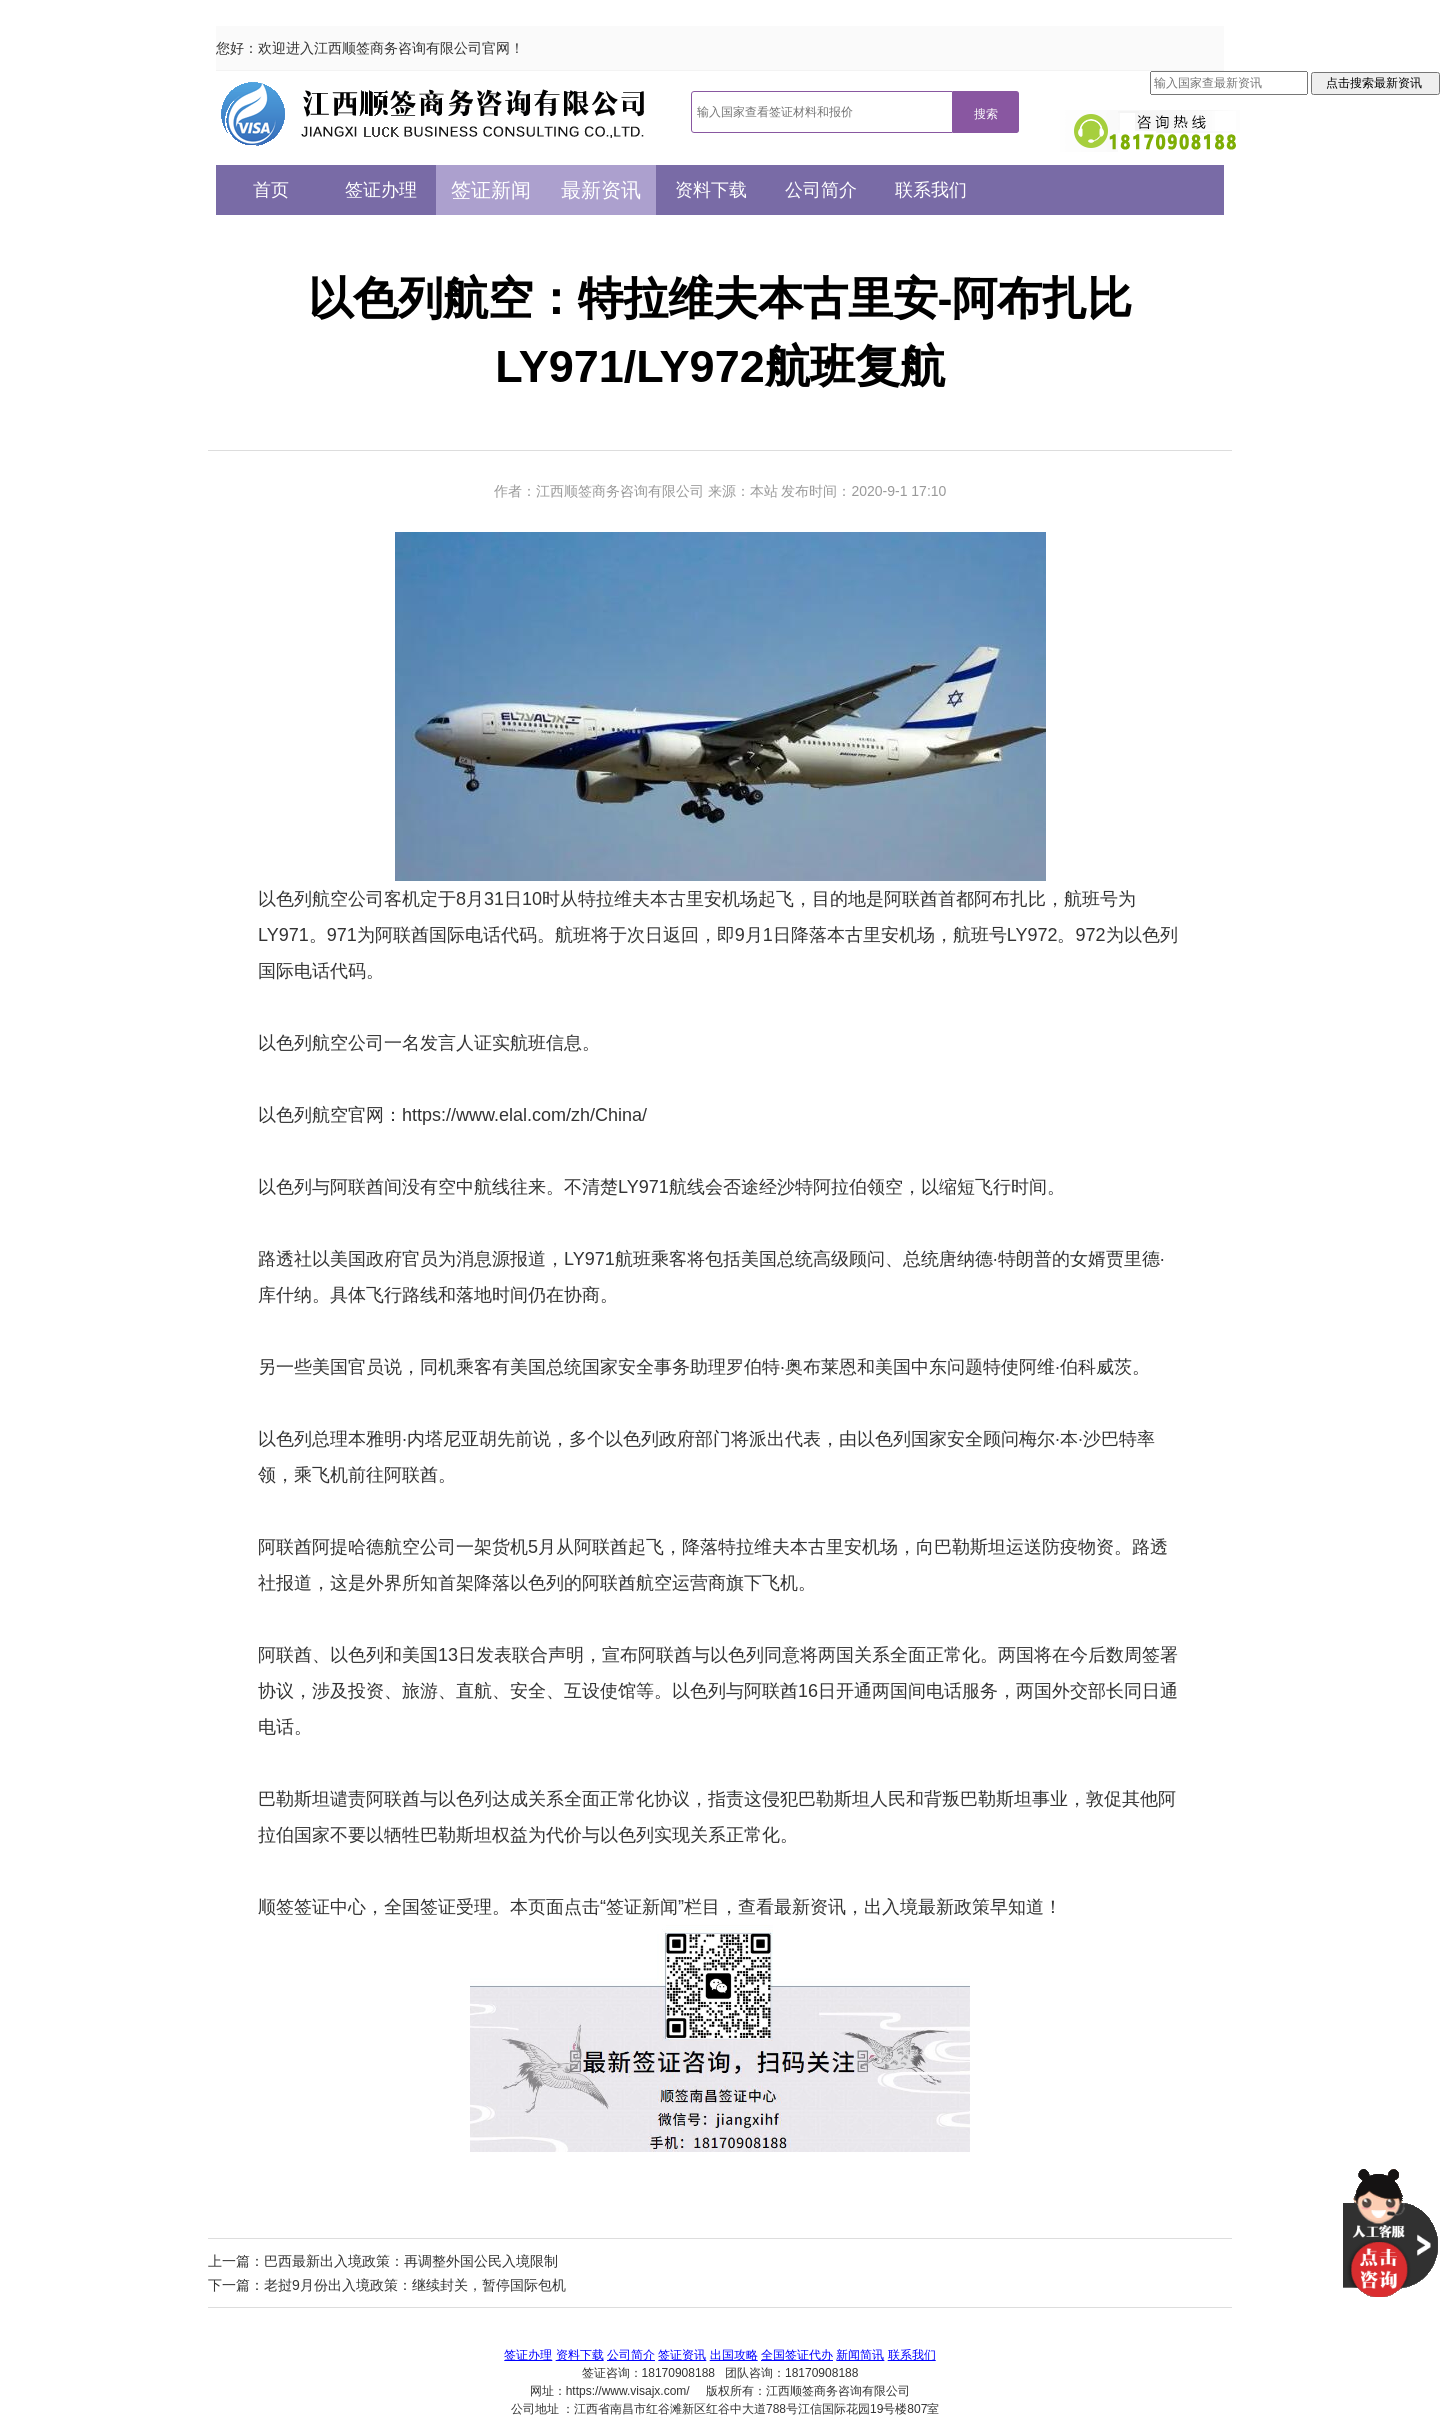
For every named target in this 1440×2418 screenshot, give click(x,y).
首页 (271, 190)
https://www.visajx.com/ (628, 2391)
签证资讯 (682, 2355)
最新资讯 (601, 190)
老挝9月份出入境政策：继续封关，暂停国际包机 (415, 2285)
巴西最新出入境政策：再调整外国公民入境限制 (411, 2261)
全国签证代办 (797, 2355)
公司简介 (821, 190)
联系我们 (931, 190)
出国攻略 (734, 2355)
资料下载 (711, 190)
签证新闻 (491, 190)
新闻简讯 (860, 2355)
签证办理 (381, 190)
